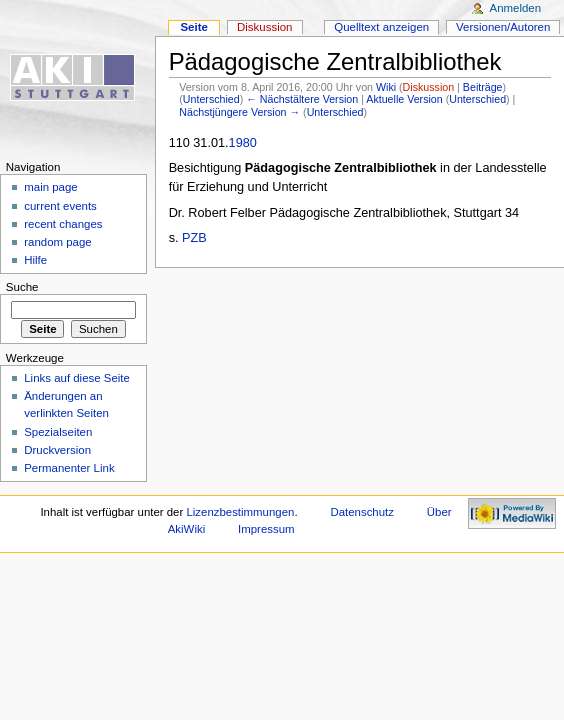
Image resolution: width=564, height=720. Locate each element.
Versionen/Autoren (503, 27)
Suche (22, 287)
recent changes (63, 224)
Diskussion (429, 87)
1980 (243, 143)
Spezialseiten (58, 432)
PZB (194, 238)
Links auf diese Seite (77, 378)
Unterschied (211, 99)
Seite (193, 27)
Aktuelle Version (404, 99)
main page (51, 187)
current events (60, 206)
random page (58, 242)
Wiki (386, 87)
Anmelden (516, 8)
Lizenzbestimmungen (240, 512)
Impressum (266, 529)
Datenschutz (362, 512)
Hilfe (35, 260)
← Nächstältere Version (302, 99)
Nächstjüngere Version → (239, 112)
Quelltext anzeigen (381, 27)
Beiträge (483, 87)
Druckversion (57, 450)
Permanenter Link (69, 468)
